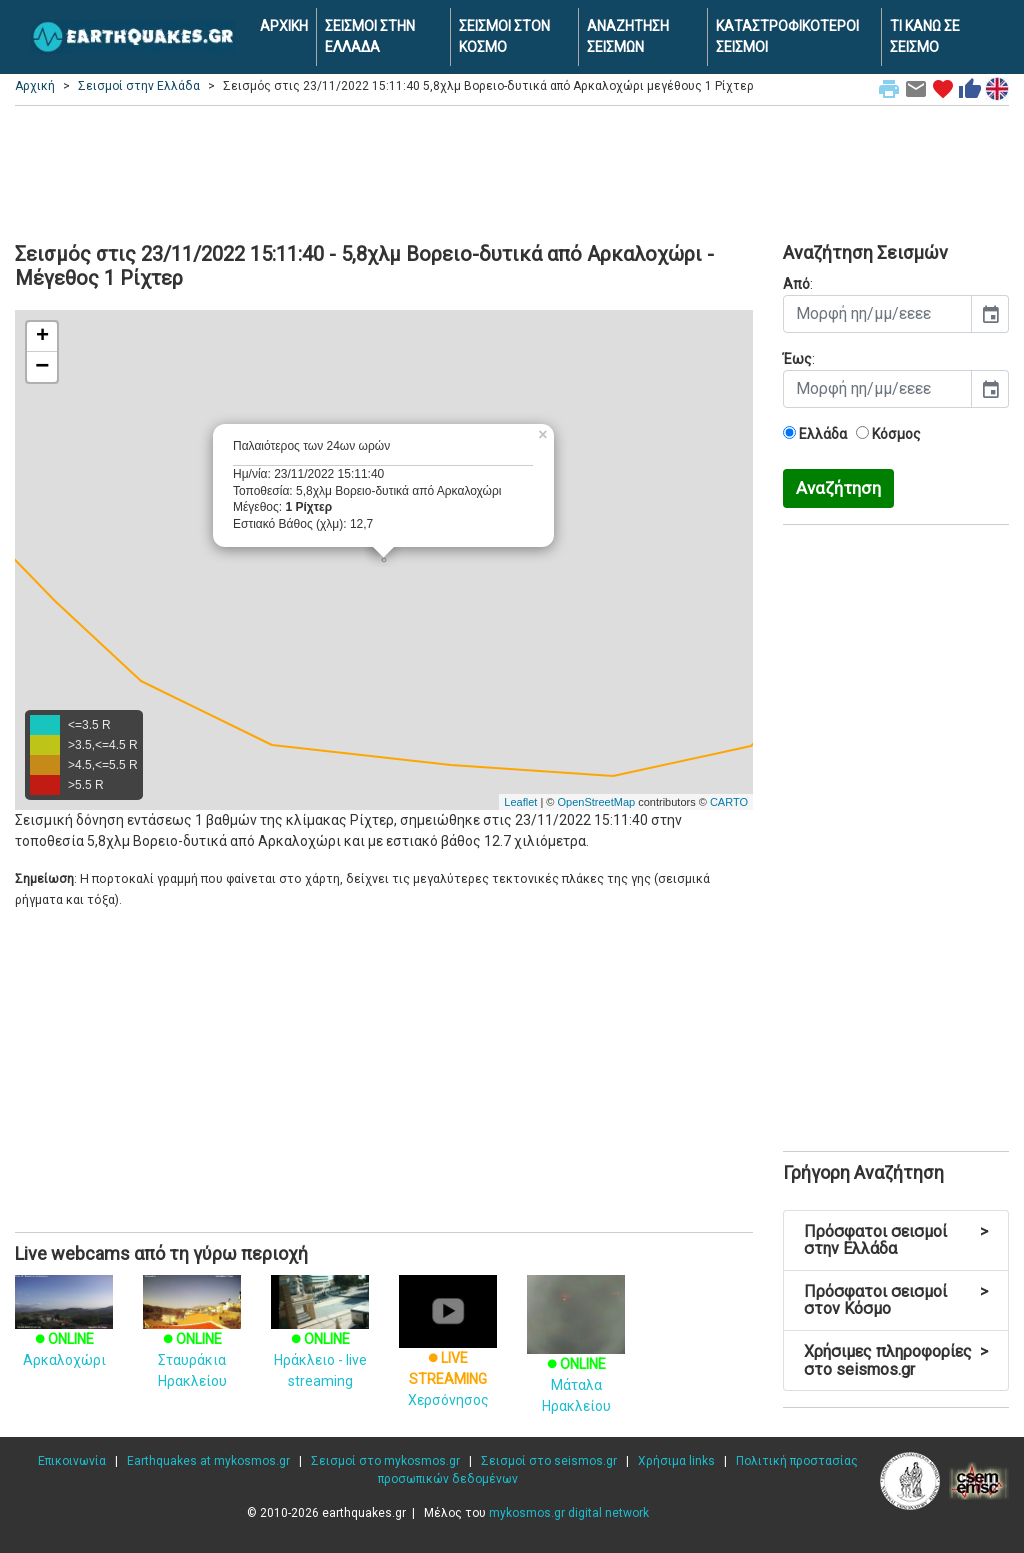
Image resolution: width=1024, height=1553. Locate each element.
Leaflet (520, 802)
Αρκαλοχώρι (64, 1331)
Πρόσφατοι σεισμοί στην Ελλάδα (896, 1240)
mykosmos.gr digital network (569, 1513)
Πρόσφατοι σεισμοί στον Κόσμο (896, 1300)
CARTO (729, 802)
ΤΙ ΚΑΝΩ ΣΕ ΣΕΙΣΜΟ (925, 36)
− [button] (42, 367)
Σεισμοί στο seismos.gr (549, 1461)
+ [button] (42, 337)
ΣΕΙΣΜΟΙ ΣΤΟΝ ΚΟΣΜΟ (504, 36)
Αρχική (35, 86)
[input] (877, 314)
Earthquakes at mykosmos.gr (208, 1461)
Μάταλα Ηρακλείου (576, 1359)
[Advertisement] (512, 171)
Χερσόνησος (448, 1355)
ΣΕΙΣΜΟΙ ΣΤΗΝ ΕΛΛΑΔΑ (370, 36)
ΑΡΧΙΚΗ (284, 26)
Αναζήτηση (838, 488)
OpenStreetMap (596, 802)
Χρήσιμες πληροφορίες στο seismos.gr (896, 1360)
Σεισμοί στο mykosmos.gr (385, 1461)
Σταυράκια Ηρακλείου (192, 1341)
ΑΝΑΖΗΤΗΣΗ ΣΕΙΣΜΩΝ (628, 36)
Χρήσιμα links (676, 1461)
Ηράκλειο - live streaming (320, 1341)
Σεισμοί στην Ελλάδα (139, 86)
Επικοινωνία (72, 1461)
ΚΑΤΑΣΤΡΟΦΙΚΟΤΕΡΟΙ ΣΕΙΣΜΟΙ (787, 36)
